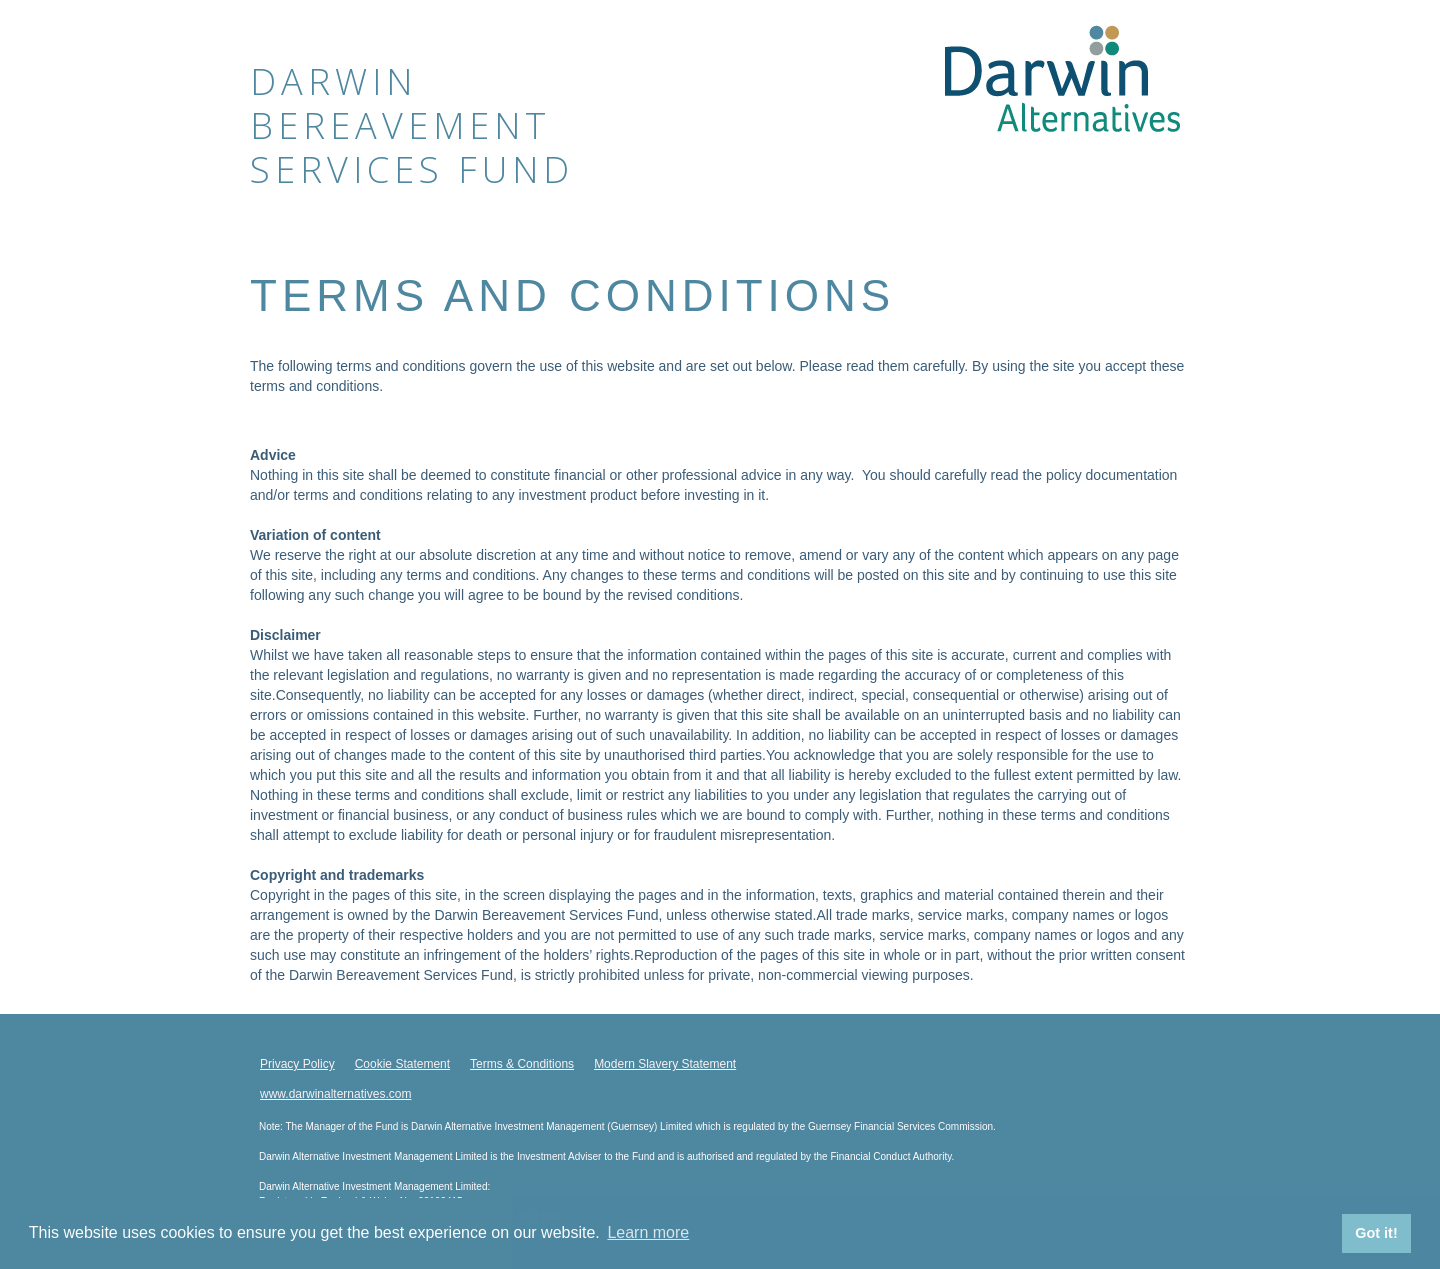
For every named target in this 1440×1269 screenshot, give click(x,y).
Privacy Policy (297, 1064)
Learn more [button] (648, 1232)
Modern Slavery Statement (665, 1064)
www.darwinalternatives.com (335, 1094)
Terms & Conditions (522, 1064)
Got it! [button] (1376, 1233)
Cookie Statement (402, 1064)
